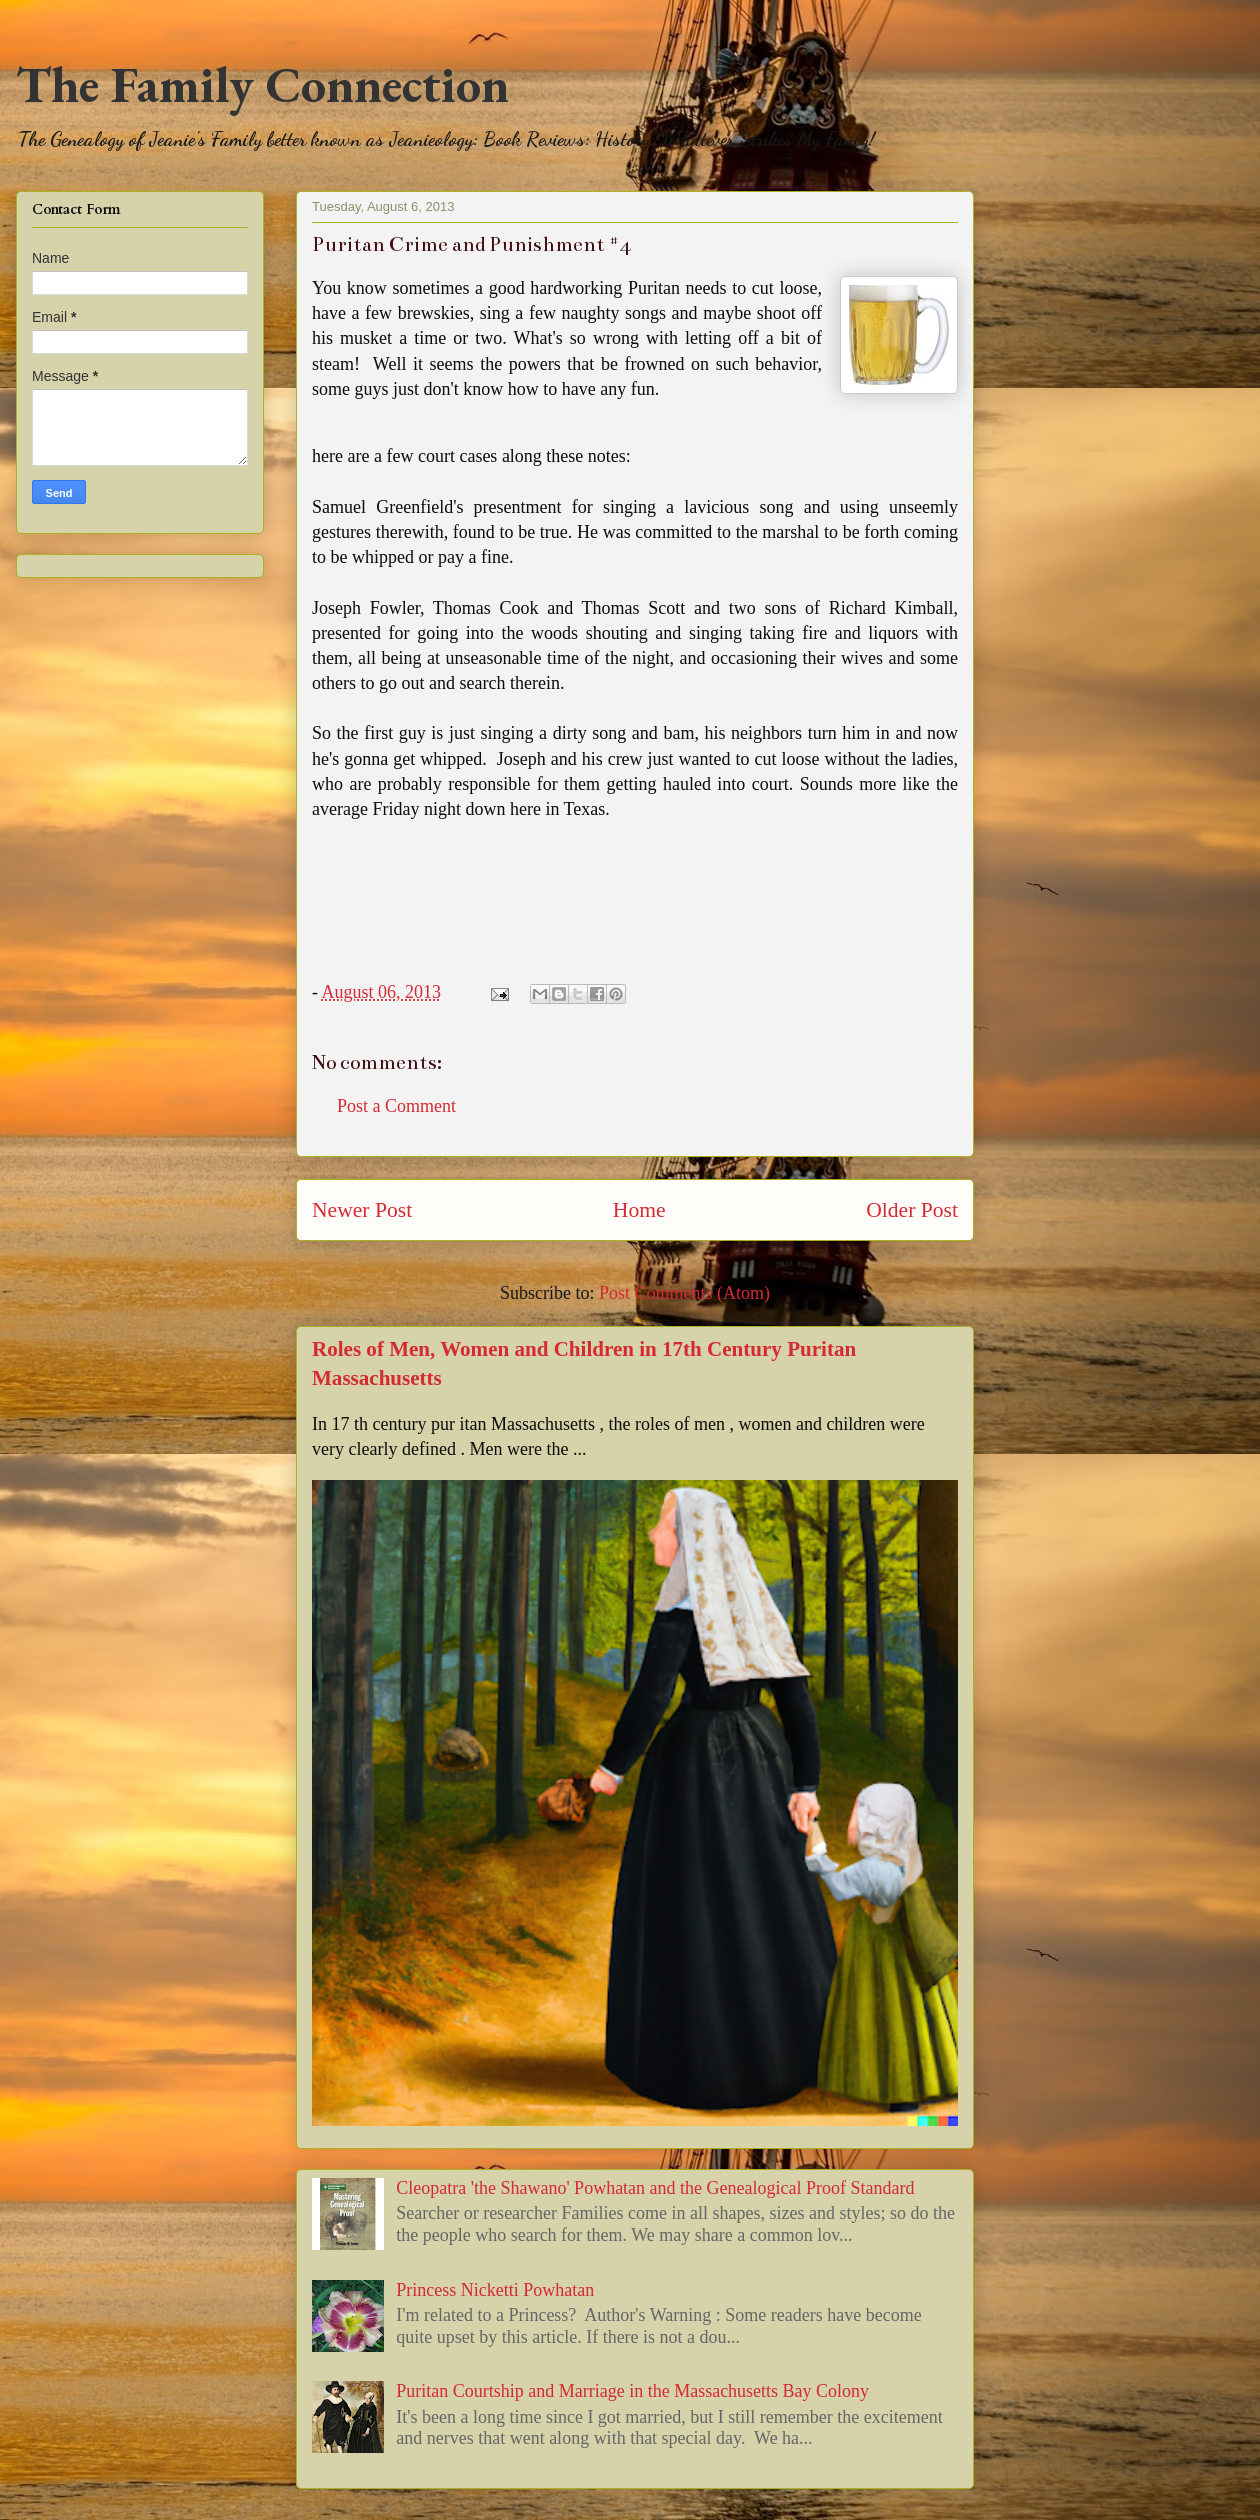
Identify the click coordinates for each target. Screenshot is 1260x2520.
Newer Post (362, 1210)
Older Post (912, 1210)
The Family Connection (262, 84)
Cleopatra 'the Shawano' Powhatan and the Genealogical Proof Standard (655, 2188)
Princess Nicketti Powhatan (495, 2290)
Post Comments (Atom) (684, 1293)
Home (639, 1210)
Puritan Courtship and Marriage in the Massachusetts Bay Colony (632, 2391)
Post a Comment (396, 1106)
